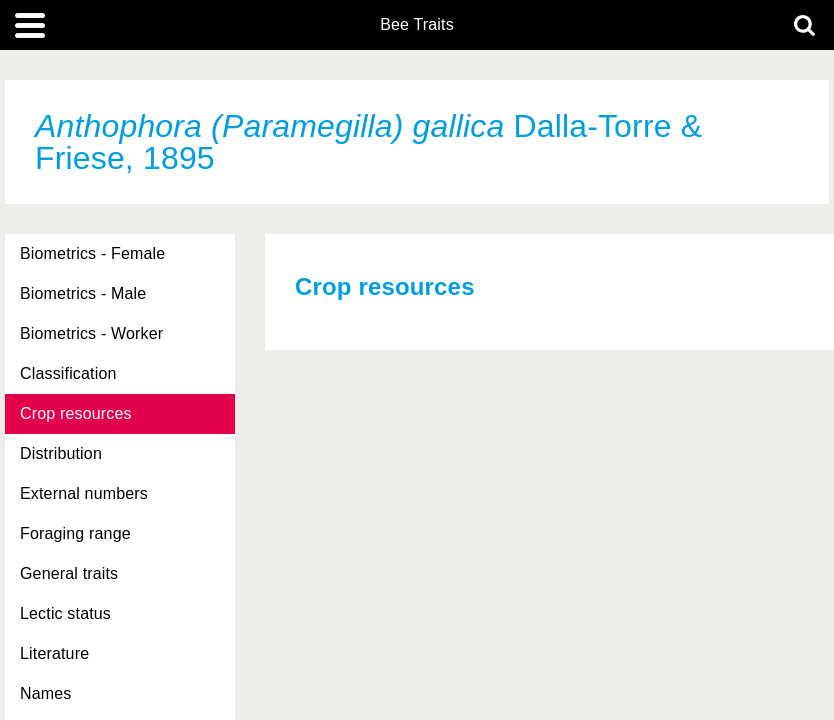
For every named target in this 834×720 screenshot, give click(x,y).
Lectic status (65, 613)
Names (45, 693)
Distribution (61, 453)
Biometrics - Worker (91, 333)
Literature (54, 653)
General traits (69, 573)
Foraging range (75, 533)
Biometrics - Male (83, 293)
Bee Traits (417, 25)
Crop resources (76, 413)
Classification (68, 373)
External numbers (84, 493)
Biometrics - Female (92, 253)
